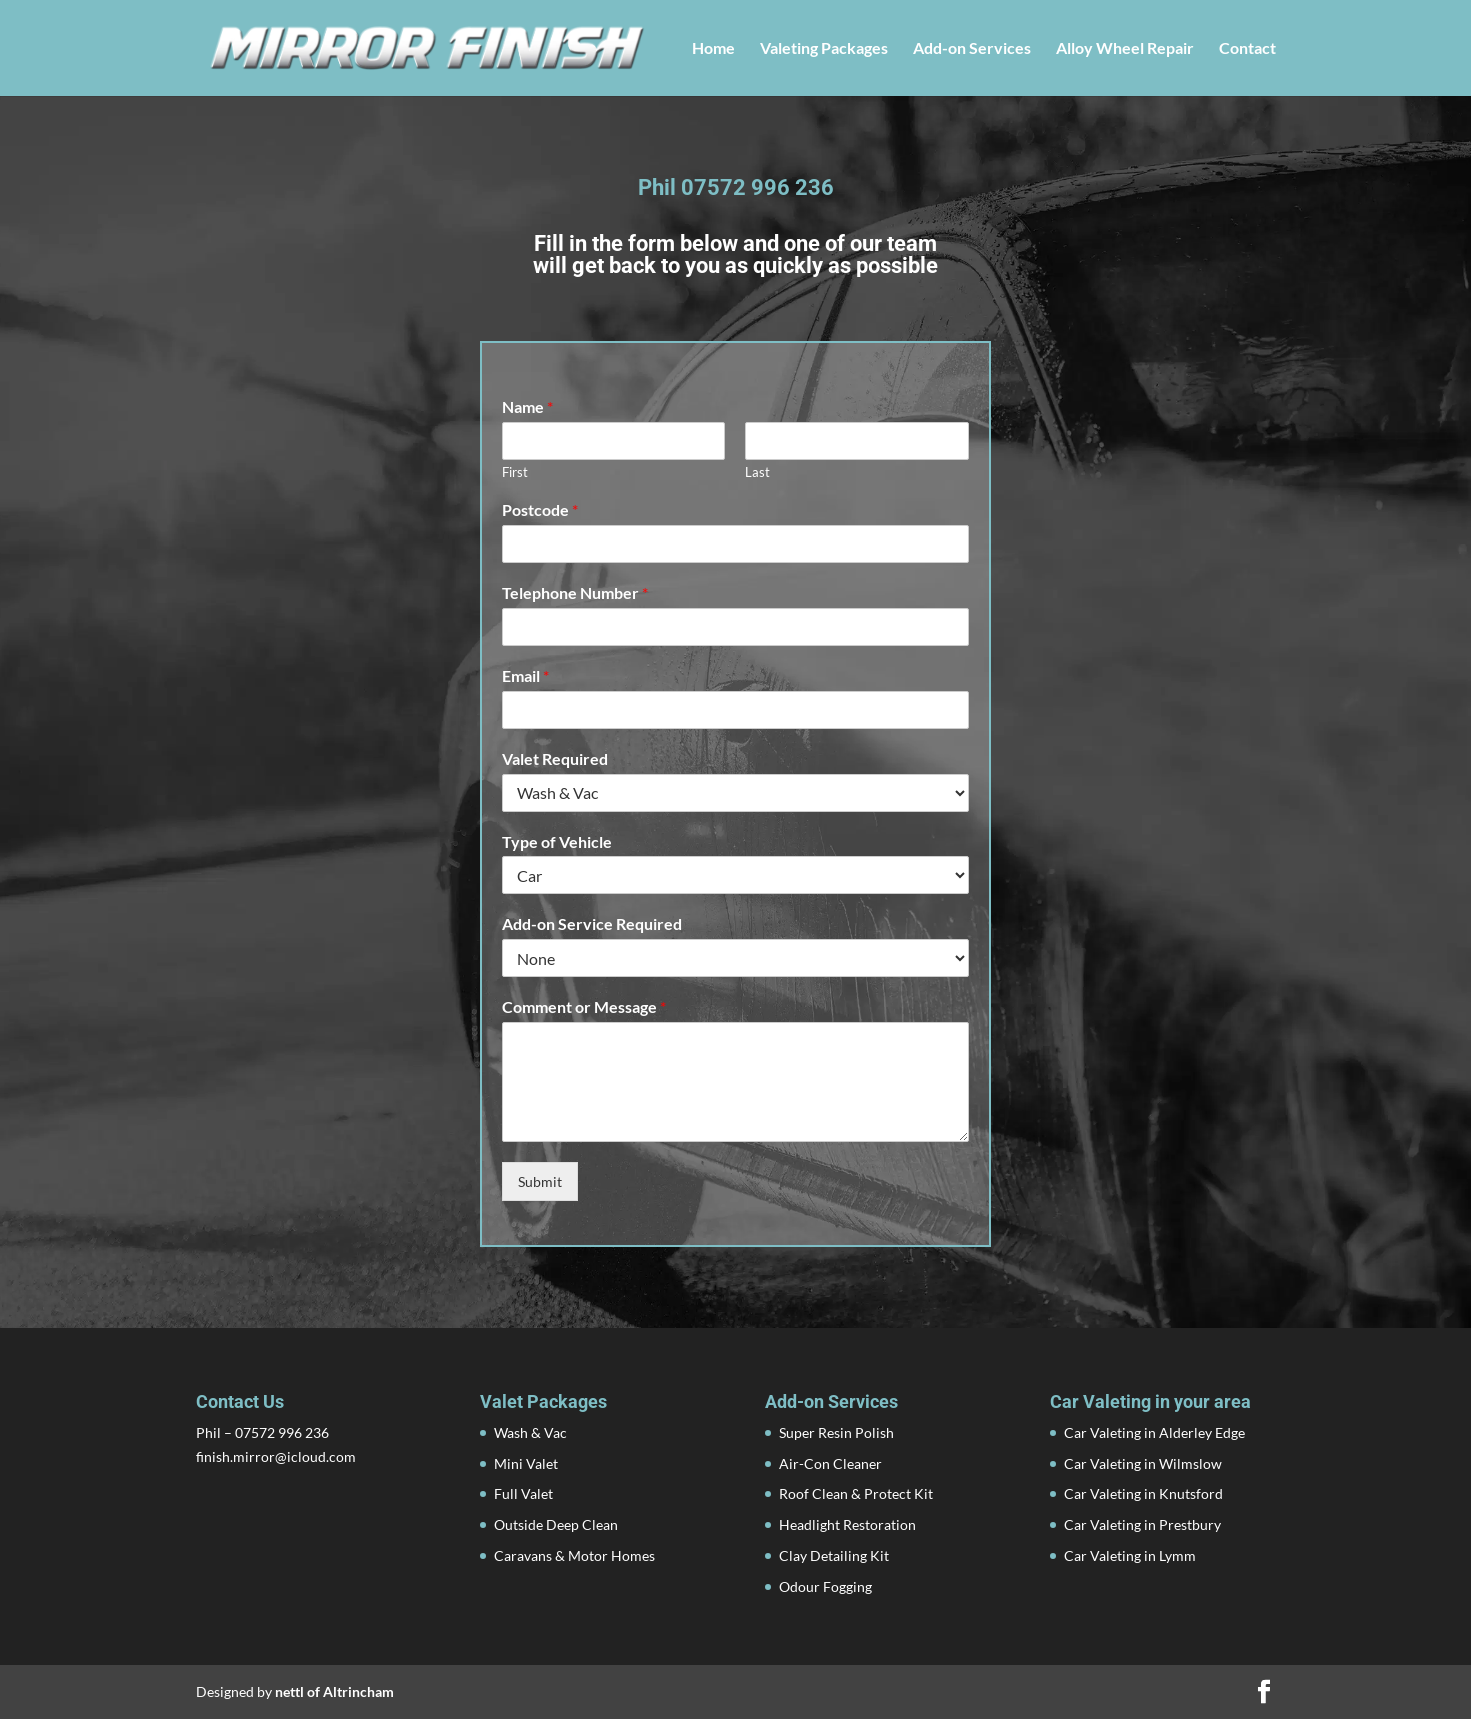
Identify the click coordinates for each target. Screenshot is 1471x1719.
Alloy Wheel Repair (1125, 49)
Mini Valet (526, 1463)
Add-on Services (972, 49)
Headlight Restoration (847, 1524)
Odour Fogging (825, 1586)
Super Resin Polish (836, 1432)
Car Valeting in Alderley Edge (1154, 1432)
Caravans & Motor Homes (574, 1555)
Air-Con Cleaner (830, 1463)
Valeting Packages (824, 49)
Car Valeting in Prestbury (1142, 1524)
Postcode (540, 509)
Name (527, 406)
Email (525, 675)
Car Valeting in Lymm (1130, 1555)
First (515, 472)
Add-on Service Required (592, 923)
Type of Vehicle (557, 841)
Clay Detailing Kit (834, 1555)
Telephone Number (575, 592)
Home (713, 49)
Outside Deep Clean (556, 1524)
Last (757, 472)
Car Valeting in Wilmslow (1143, 1463)
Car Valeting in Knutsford (1143, 1493)
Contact (1247, 49)
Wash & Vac (530, 1432)
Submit (540, 1181)
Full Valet (523, 1493)
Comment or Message (584, 1006)
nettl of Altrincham (334, 1691)
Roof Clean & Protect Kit (856, 1493)
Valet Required (555, 758)
